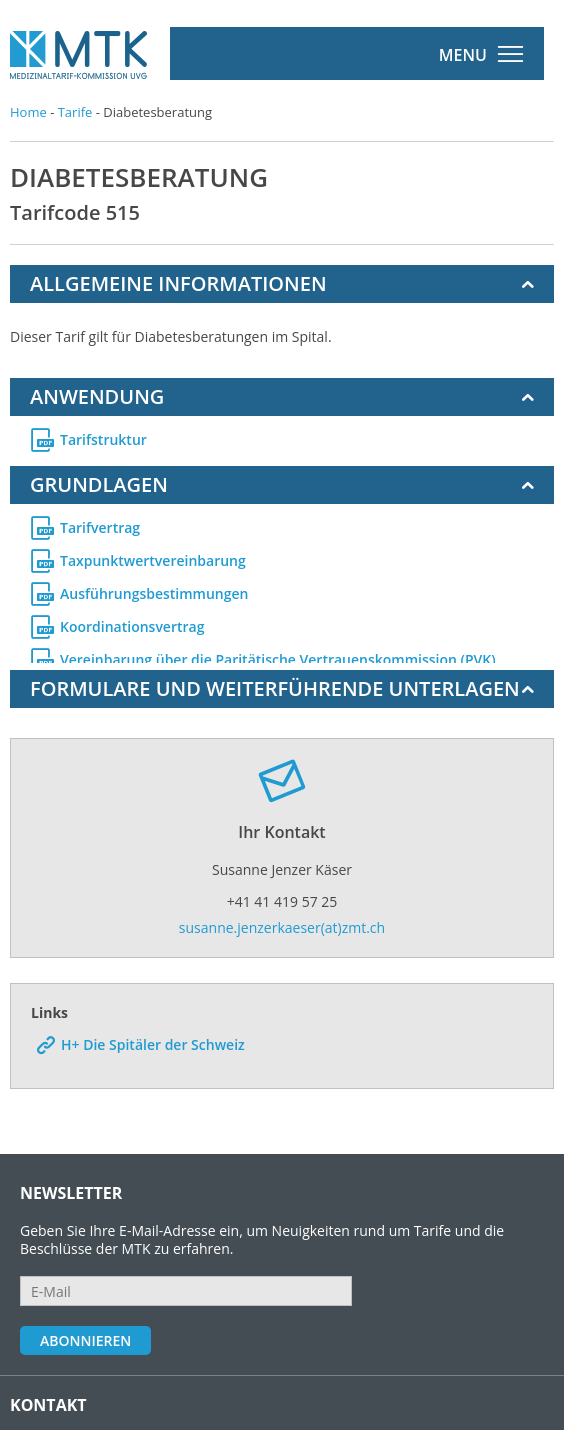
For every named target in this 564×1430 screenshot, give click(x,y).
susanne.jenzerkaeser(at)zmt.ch (282, 894)
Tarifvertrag (100, 521)
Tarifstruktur (103, 440)
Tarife (75, 112)
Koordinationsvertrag (132, 620)
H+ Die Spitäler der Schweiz (153, 1012)
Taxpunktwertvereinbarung (153, 554)
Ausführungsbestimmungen (154, 587)
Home (28, 112)
